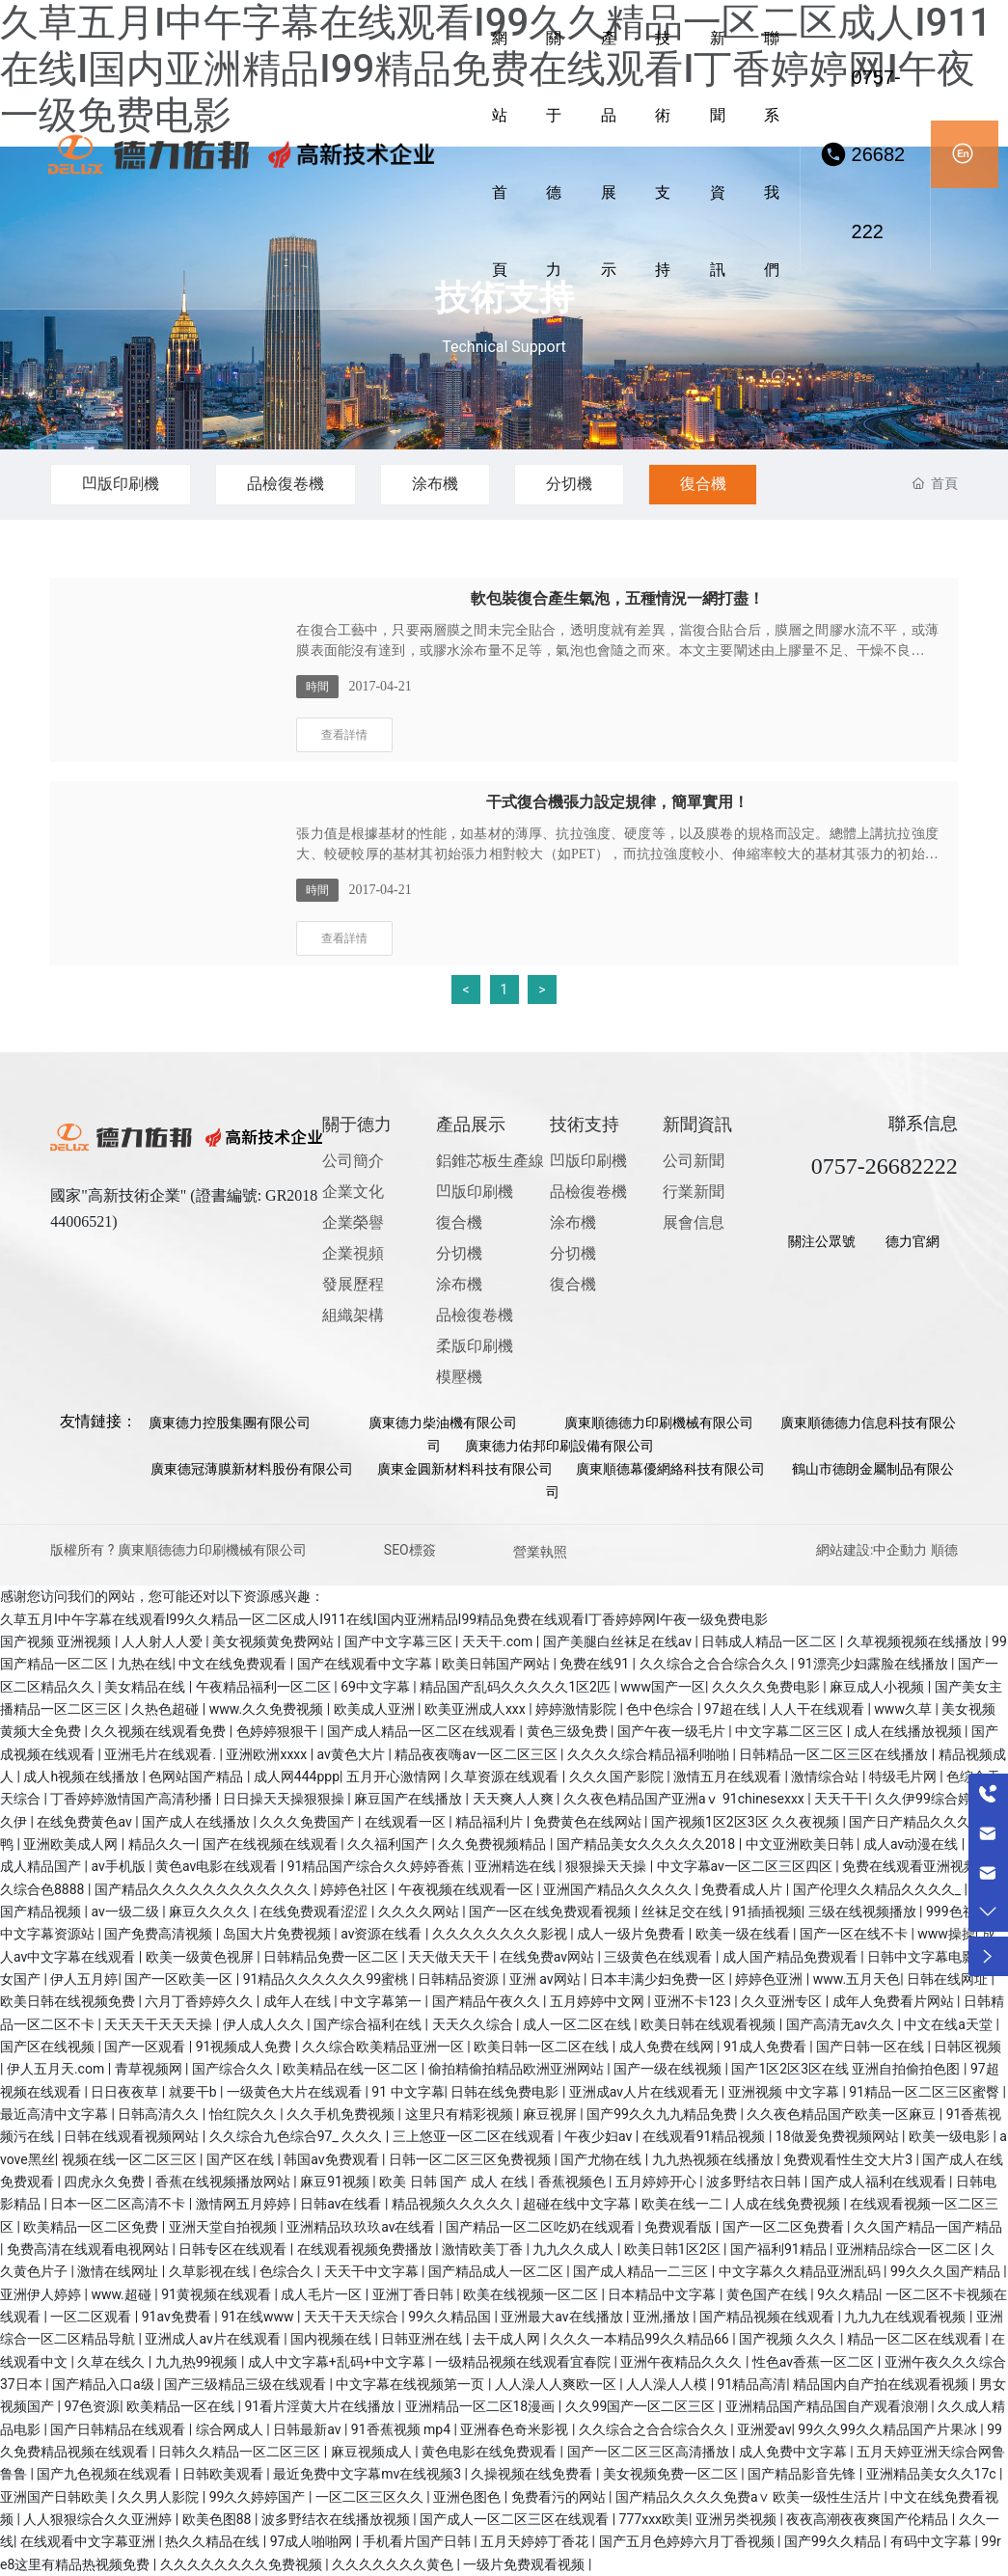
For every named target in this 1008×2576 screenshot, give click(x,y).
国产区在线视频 (48, 2046)
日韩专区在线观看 (233, 2249)
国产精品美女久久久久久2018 (648, 1844)
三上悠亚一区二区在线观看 (475, 2136)
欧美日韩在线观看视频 (709, 2024)
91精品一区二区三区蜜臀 (925, 2092)
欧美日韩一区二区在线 (543, 2046)
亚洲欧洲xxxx (268, 1754)
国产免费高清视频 (159, 1933)
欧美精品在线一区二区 (352, 2068)
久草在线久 (112, 2362)
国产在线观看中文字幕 (366, 1663)
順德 (944, 1550)
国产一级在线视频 (668, 2068)
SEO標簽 (410, 1550)
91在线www (259, 2316)
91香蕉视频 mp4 (402, 2429)
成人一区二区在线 (578, 2024)
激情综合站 (826, 1776)
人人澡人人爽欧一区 (557, 2384)
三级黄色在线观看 (659, 1957)
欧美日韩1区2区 (673, 2249)
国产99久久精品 (834, 2541)
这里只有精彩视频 (460, 2114)
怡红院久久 (244, 2114)
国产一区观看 (146, 2046)
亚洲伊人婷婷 (42, 2294)
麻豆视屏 (551, 2114)
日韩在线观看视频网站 (133, 2136)
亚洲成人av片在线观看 (214, 2338)
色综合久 (287, 2271)
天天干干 (841, 1798)
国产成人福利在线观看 (880, 2181)
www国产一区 (662, 1687)
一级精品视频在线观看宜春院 (524, 2362)
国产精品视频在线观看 (768, 2316)
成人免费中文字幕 (794, 2451)
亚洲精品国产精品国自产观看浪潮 (828, 2406)
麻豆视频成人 (373, 2451)
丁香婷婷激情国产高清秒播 (132, 1798)
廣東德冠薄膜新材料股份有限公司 (251, 1469)
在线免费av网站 (549, 1957)
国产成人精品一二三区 (642, 2271)
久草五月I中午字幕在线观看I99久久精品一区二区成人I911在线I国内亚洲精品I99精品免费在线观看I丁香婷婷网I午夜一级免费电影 (384, 1619)
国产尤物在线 (602, 2159)
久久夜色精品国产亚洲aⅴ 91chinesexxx (685, 1798)
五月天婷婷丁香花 (535, 2541)
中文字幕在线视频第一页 (411, 2384)
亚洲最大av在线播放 (563, 2316)
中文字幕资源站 (48, 1933)
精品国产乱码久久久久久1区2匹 (516, 1687)
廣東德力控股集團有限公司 (230, 1423)
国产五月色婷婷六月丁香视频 (688, 2541)
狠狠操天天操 (607, 1866)
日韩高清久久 (160, 2114)
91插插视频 (767, 1911)
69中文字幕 (377, 1687)
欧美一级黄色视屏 (201, 1957)
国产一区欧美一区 (179, 1979)
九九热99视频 (198, 2362)
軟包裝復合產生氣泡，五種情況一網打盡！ (617, 598)
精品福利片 (490, 1822)
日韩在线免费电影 (505, 2092)
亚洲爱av (764, 2429)
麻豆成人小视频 (878, 1687)
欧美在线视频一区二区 (532, 2294)
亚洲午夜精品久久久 (682, 2362)
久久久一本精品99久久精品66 (641, 2338)
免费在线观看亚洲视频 (911, 1866)
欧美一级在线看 (744, 1933)
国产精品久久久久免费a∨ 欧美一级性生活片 (750, 2497)
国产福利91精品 (780, 2249)
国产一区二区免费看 (784, 2227)
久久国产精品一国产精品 (928, 2227)
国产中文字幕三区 (399, 1641)
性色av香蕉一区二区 (815, 2362)
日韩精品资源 (460, 1979)
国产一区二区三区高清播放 (649, 2451)
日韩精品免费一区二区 (332, 1957)
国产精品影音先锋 (803, 2473)
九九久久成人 (574, 2249)
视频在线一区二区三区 (131, 2159)
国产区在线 (241, 2159)
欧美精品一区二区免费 (92, 2227)
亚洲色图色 (468, 2497)
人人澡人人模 (668, 2384)
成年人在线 (298, 2001)
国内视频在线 (332, 2338)
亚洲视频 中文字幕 (785, 2092)
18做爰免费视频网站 (839, 2136)
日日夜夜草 (126, 2092)
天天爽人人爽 (515, 1798)
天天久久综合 (474, 2024)
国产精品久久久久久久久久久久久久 (204, 1889)
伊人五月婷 (84, 1979)
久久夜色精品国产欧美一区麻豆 (843, 2114)
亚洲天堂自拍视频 (224, 2227)
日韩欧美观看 (224, 2473)
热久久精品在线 (213, 2541)
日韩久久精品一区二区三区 (240, 2451)
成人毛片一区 (323, 2294)
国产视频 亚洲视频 (57, 1641)
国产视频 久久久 (789, 2338)
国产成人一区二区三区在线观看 (516, 2519)
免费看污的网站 (560, 2497)
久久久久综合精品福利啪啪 (649, 1754)
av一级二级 (126, 1911)
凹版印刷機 (123, 483)
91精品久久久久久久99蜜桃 (327, 1979)
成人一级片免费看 (632, 1933)
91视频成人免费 (245, 2046)
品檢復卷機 (294, 483)
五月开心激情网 (395, 1776)
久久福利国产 (389, 1844)
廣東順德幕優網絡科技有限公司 (670, 1469)
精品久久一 (162, 1844)
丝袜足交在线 (683, 1911)
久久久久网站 (420, 1911)
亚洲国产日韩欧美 (55, 2497)
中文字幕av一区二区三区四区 (746, 1866)
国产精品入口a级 (104, 2384)
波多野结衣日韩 (755, 2181)
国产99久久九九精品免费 (663, 2114)
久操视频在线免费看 (533, 2473)
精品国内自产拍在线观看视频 (882, 2384)
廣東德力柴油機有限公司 (442, 1423)
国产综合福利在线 (368, 2024)
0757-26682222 (879, 154)
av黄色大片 (353, 1754)
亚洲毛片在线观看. (161, 1754)
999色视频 (959, 1911)
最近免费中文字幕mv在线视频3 (368, 2473)
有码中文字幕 (932, 2541)
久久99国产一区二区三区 (642, 2406)
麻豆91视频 (336, 2181)
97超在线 (733, 1709)
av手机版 (120, 1866)
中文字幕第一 (382, 2001)
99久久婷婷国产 (259, 2497)
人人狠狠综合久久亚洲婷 (99, 2519)
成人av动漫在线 (912, 1844)
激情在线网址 (119, 2271)
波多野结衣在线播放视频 (337, 2519)
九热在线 (145, 1663)
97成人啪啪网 (313, 2541)
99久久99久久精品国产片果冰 (889, 2429)
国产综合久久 (234, 2068)
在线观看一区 (407, 1822)
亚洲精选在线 (516, 1866)
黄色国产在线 (768, 2294)
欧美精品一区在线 (181, 2406)
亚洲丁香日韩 (414, 2294)
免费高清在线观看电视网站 (89, 2249)
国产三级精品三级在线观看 (246, 2384)
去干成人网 (508, 2338)
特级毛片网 (904, 1776)
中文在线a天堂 (949, 2024)
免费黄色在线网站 (588, 1822)
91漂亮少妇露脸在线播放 (874, 1663)
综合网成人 (231, 2429)
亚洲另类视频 (737, 2519)
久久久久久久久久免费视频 (242, 2564)
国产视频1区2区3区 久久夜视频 (747, 1822)
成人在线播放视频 (909, 1731)
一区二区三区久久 (370, 2497)
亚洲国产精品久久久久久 (619, 1889)
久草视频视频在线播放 (916, 1641)
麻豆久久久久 (211, 1911)
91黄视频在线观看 (217, 2294)
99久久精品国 (451, 2316)
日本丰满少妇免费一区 (659, 1979)
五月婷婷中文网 (598, 2001)
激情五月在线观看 (728, 1776)
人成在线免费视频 (787, 2203)
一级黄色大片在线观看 (296, 2092)
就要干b (194, 2092)
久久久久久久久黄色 (394, 2564)
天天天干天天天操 (159, 2024)
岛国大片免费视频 (278, 1933)
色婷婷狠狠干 (278, 1731)
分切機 (589, 483)
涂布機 (449, 483)
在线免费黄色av (86, 1822)
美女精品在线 (146, 1687)
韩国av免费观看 (333, 2159)
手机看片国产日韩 (418, 2541)
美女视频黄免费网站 (274, 1641)
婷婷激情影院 (577, 1709)
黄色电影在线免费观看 (490, 2451)
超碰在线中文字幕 (578, 2203)
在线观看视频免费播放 (366, 2249)
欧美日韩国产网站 (497, 1663)
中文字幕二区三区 (790, 1731)
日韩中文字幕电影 (922, 1957)
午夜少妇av (600, 2136)
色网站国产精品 (197, 1776)
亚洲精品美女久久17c (933, 2473)
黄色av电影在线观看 (218, 1866)
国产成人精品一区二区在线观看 (423, 1731)
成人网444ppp (297, 1776)
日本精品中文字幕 (663, 2294)
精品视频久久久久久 (454, 2203)
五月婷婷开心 (657, 2181)
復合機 (729, 483)
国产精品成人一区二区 (497, 2271)
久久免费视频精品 (493, 1844)
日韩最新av (308, 2429)
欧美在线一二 (683, 2203)
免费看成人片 (743, 1889)
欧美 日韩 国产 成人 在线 (455, 2181)
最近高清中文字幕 (55, 2114)
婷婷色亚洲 (770, 1979)
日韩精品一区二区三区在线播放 (835, 1754)
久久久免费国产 (308, 1822)
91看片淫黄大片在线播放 (320, 2406)
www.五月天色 (856, 1979)
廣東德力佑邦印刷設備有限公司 (559, 1446)
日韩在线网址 (949, 1979)
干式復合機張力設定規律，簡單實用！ (617, 802)
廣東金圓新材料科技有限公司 (465, 1469)
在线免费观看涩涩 (314, 1911)
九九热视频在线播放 (714, 2159)
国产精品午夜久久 (487, 2001)
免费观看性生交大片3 (849, 2159)
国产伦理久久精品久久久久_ (879, 1889)
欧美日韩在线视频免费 (69, 2001)
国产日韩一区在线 (871, 2046)
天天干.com (499, 1641)
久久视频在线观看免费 (160, 1731)
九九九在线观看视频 (906, 2316)
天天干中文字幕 (373, 2271)
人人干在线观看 (818, 1709)
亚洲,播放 (663, 2316)
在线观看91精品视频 (705, 2136)
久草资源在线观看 (505, 1776)
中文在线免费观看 (233, 1663)
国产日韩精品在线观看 (119, 2429)
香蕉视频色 (573, 2181)
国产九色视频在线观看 (106, 2473)
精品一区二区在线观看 (916, 2338)
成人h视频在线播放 (82, 1776)
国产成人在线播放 (197, 1822)
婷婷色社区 (355, 1889)
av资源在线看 (383, 1933)
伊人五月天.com (57, 2068)
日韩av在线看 (342, 2203)
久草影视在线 (211, 2271)
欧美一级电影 (951, 2136)
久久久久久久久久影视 (501, 1933)
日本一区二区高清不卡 (119, 2203)
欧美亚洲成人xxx (476, 1709)
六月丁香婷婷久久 (200, 2001)
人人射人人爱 (163, 1641)
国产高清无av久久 (842, 2024)
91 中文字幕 (407, 2092)
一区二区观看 (92, 2316)
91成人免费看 (766, 2046)
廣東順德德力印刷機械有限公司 (658, 1423)
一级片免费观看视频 (525, 2564)
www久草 (904, 1709)
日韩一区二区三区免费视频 (471, 2159)
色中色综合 (661, 1709)
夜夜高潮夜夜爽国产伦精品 (868, 2519)
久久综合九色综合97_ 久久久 (297, 2136)
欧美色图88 (218, 2519)
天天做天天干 (450, 1957)
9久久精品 (848, 2294)
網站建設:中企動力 (871, 1550)
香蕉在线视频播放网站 (224, 2181)
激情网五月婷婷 (244, 2203)
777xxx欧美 (654, 2519)
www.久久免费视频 (268, 1709)
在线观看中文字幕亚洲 (89, 2541)
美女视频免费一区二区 (672, 2473)
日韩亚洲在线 (423, 2338)
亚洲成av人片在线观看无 (645, 2092)
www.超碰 (122, 2294)
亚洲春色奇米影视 (515, 2429)
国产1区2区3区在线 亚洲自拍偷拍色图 (847, 2068)
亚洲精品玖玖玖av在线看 (362, 2227)
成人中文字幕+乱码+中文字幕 (338, 2362)
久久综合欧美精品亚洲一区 (384, 2046)
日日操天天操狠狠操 (285, 1798)
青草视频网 (150, 2068)
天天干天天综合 (352, 2316)
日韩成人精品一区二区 (770, 1641)
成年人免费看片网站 (894, 2001)
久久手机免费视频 (341, 2114)
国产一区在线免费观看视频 (551, 1911)
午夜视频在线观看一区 (467, 1889)
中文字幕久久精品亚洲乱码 (801, 2271)
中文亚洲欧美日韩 (801, 1844)
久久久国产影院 (618, 1776)
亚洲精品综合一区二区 (905, 2249)
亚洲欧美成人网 (72, 1844)
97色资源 (92, 2406)
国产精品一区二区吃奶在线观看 (542, 2227)
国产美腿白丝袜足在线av (619, 1641)
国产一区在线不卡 (855, 1933)
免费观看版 (679, 2227)
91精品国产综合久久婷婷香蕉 (377, 1866)
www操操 (946, 1933)
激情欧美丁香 (484, 2249)
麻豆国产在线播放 (409, 1798)
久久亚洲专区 (783, 2001)
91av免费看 (178, 2316)
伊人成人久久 (265, 2024)
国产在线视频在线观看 (272, 1844)
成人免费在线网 (668, 2046)
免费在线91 (595, 1663)
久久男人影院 (160, 2497)
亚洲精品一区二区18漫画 (481, 2406)
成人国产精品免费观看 (791, 1957)
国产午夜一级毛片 (672, 1731)
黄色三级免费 (569, 1731)
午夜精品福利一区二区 (265, 1687)
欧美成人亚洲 (376, 1709)
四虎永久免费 (106, 2181)
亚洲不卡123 (694, 2001)
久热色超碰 (166, 1709)
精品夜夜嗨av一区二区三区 (477, 1754)
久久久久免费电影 (767, 1687)
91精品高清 (752, 2384)
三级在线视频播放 (863, 1911)
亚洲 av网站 (546, 1979)
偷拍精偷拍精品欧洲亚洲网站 (517, 2068)
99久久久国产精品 (946, 2271)
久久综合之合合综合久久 (715, 1663)
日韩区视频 (967, 2046)
